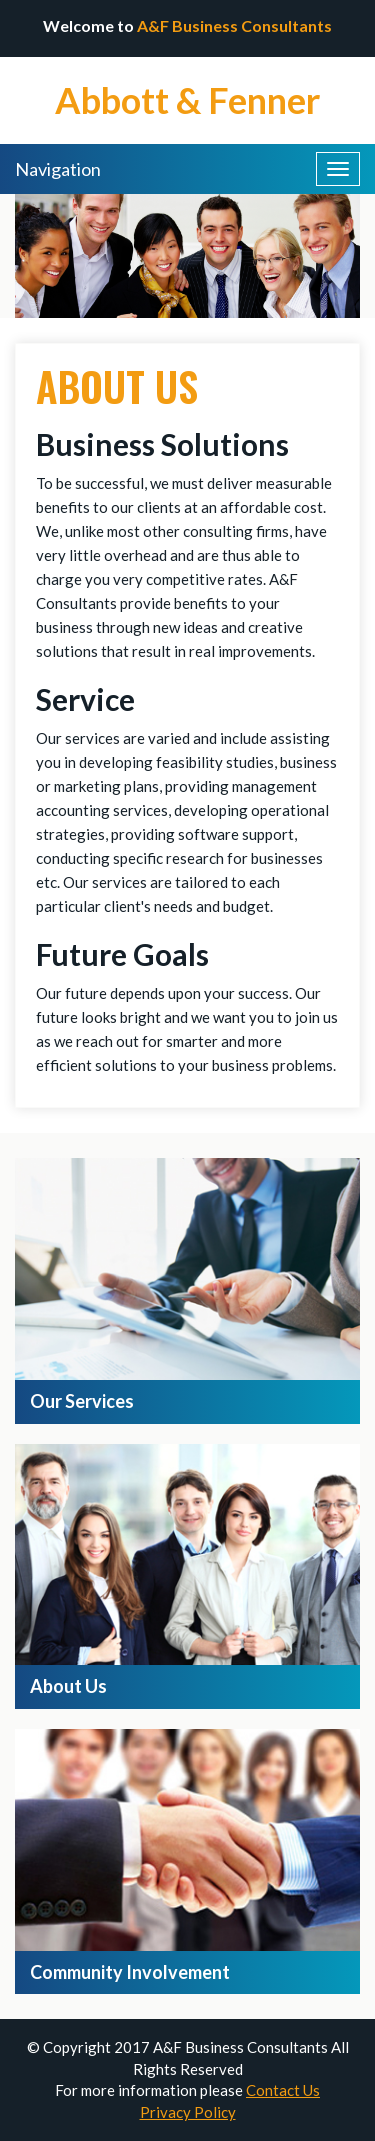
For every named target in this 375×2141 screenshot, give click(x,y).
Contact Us (283, 2090)
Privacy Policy (188, 2112)
